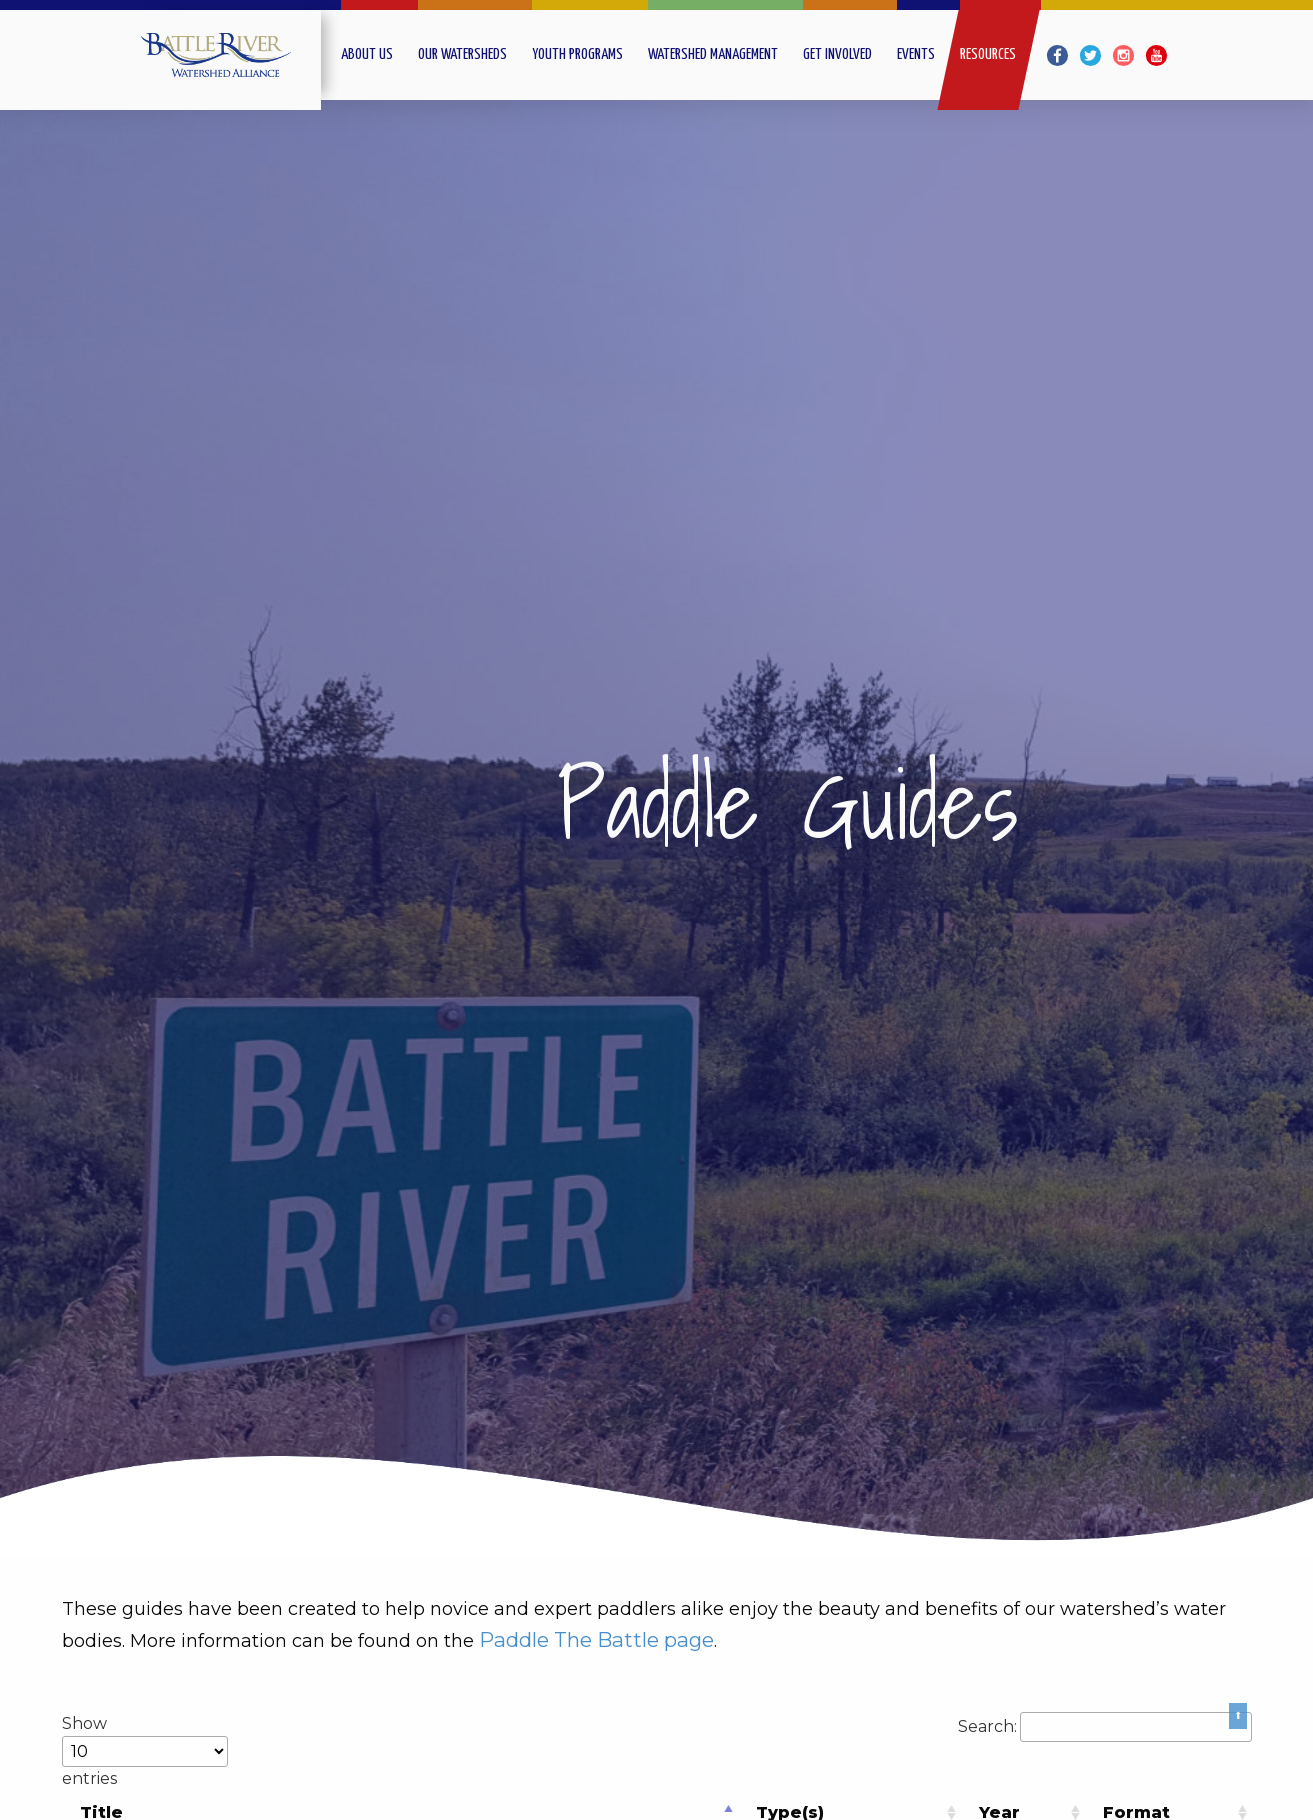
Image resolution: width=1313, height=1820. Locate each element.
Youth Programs (577, 54)
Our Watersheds (462, 54)
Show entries (145, 1751)
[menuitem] (379, 55)
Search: (1105, 1726)
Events (916, 54)
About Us (367, 54)
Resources (988, 54)
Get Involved (837, 54)
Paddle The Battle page (596, 1639)
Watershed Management (713, 54)
